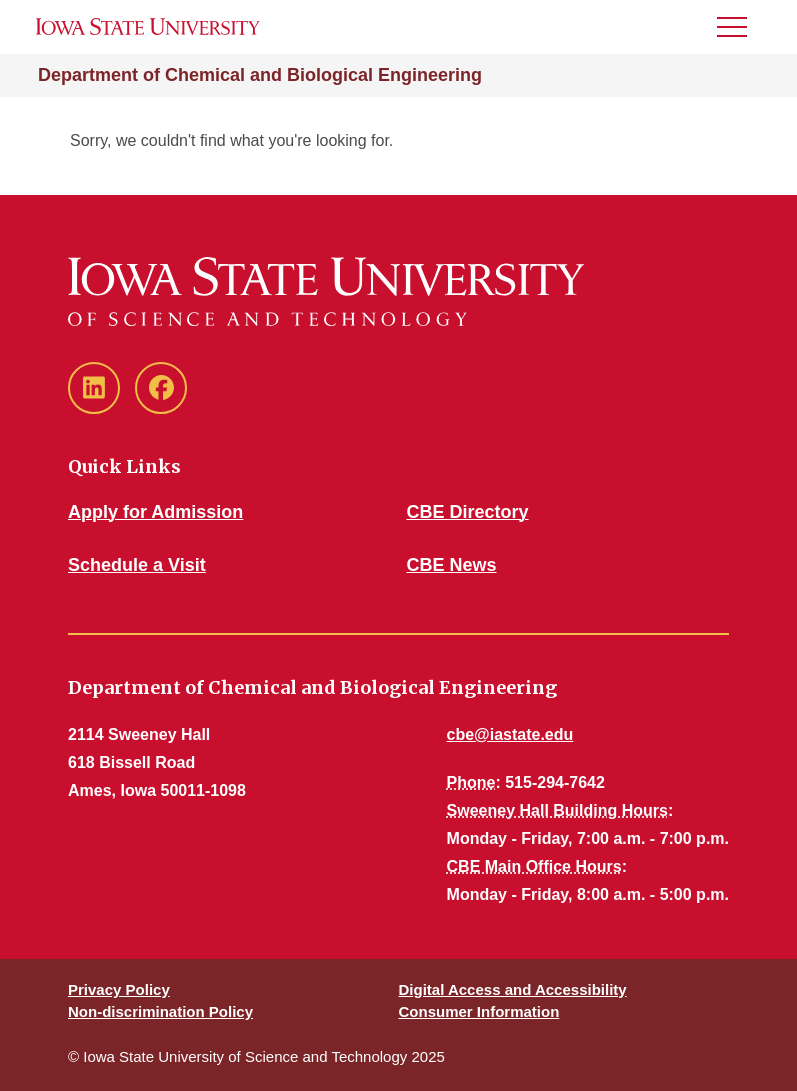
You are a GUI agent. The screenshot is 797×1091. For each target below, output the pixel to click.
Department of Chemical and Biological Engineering (260, 75)
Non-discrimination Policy (160, 1011)
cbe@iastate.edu (510, 734)
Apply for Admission (155, 512)
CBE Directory (468, 512)
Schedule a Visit (137, 565)
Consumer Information (479, 1011)
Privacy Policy (119, 989)
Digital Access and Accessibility (513, 989)
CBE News (452, 565)
